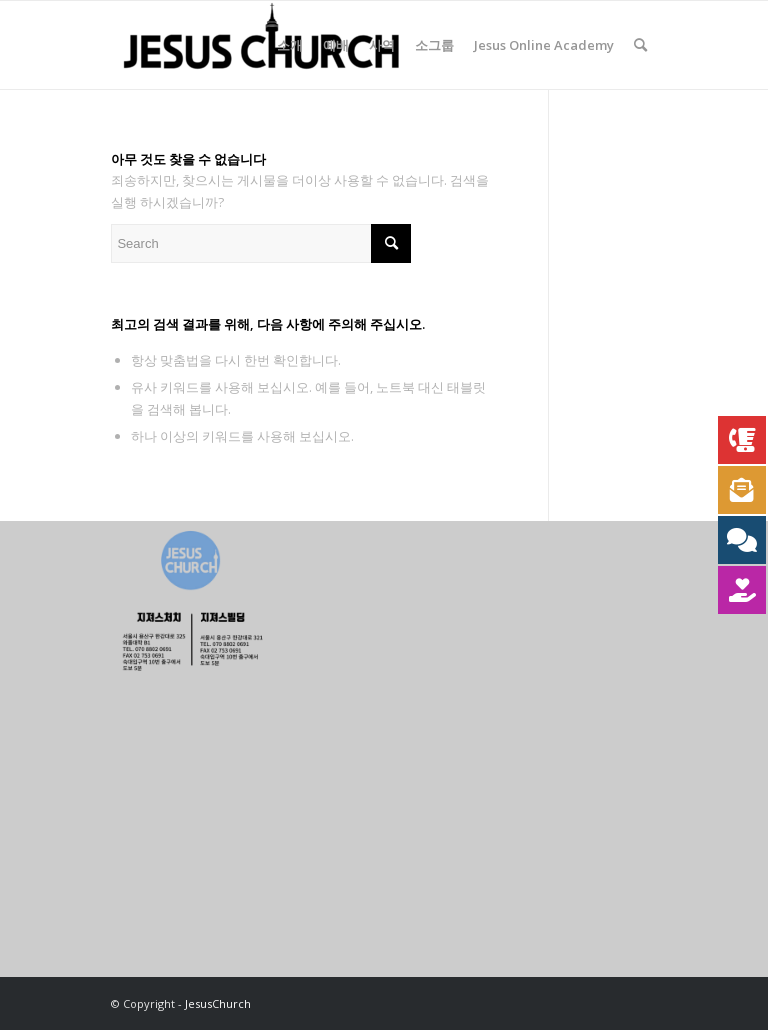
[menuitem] (290, 45)
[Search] (640, 45)
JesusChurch (218, 1003)
